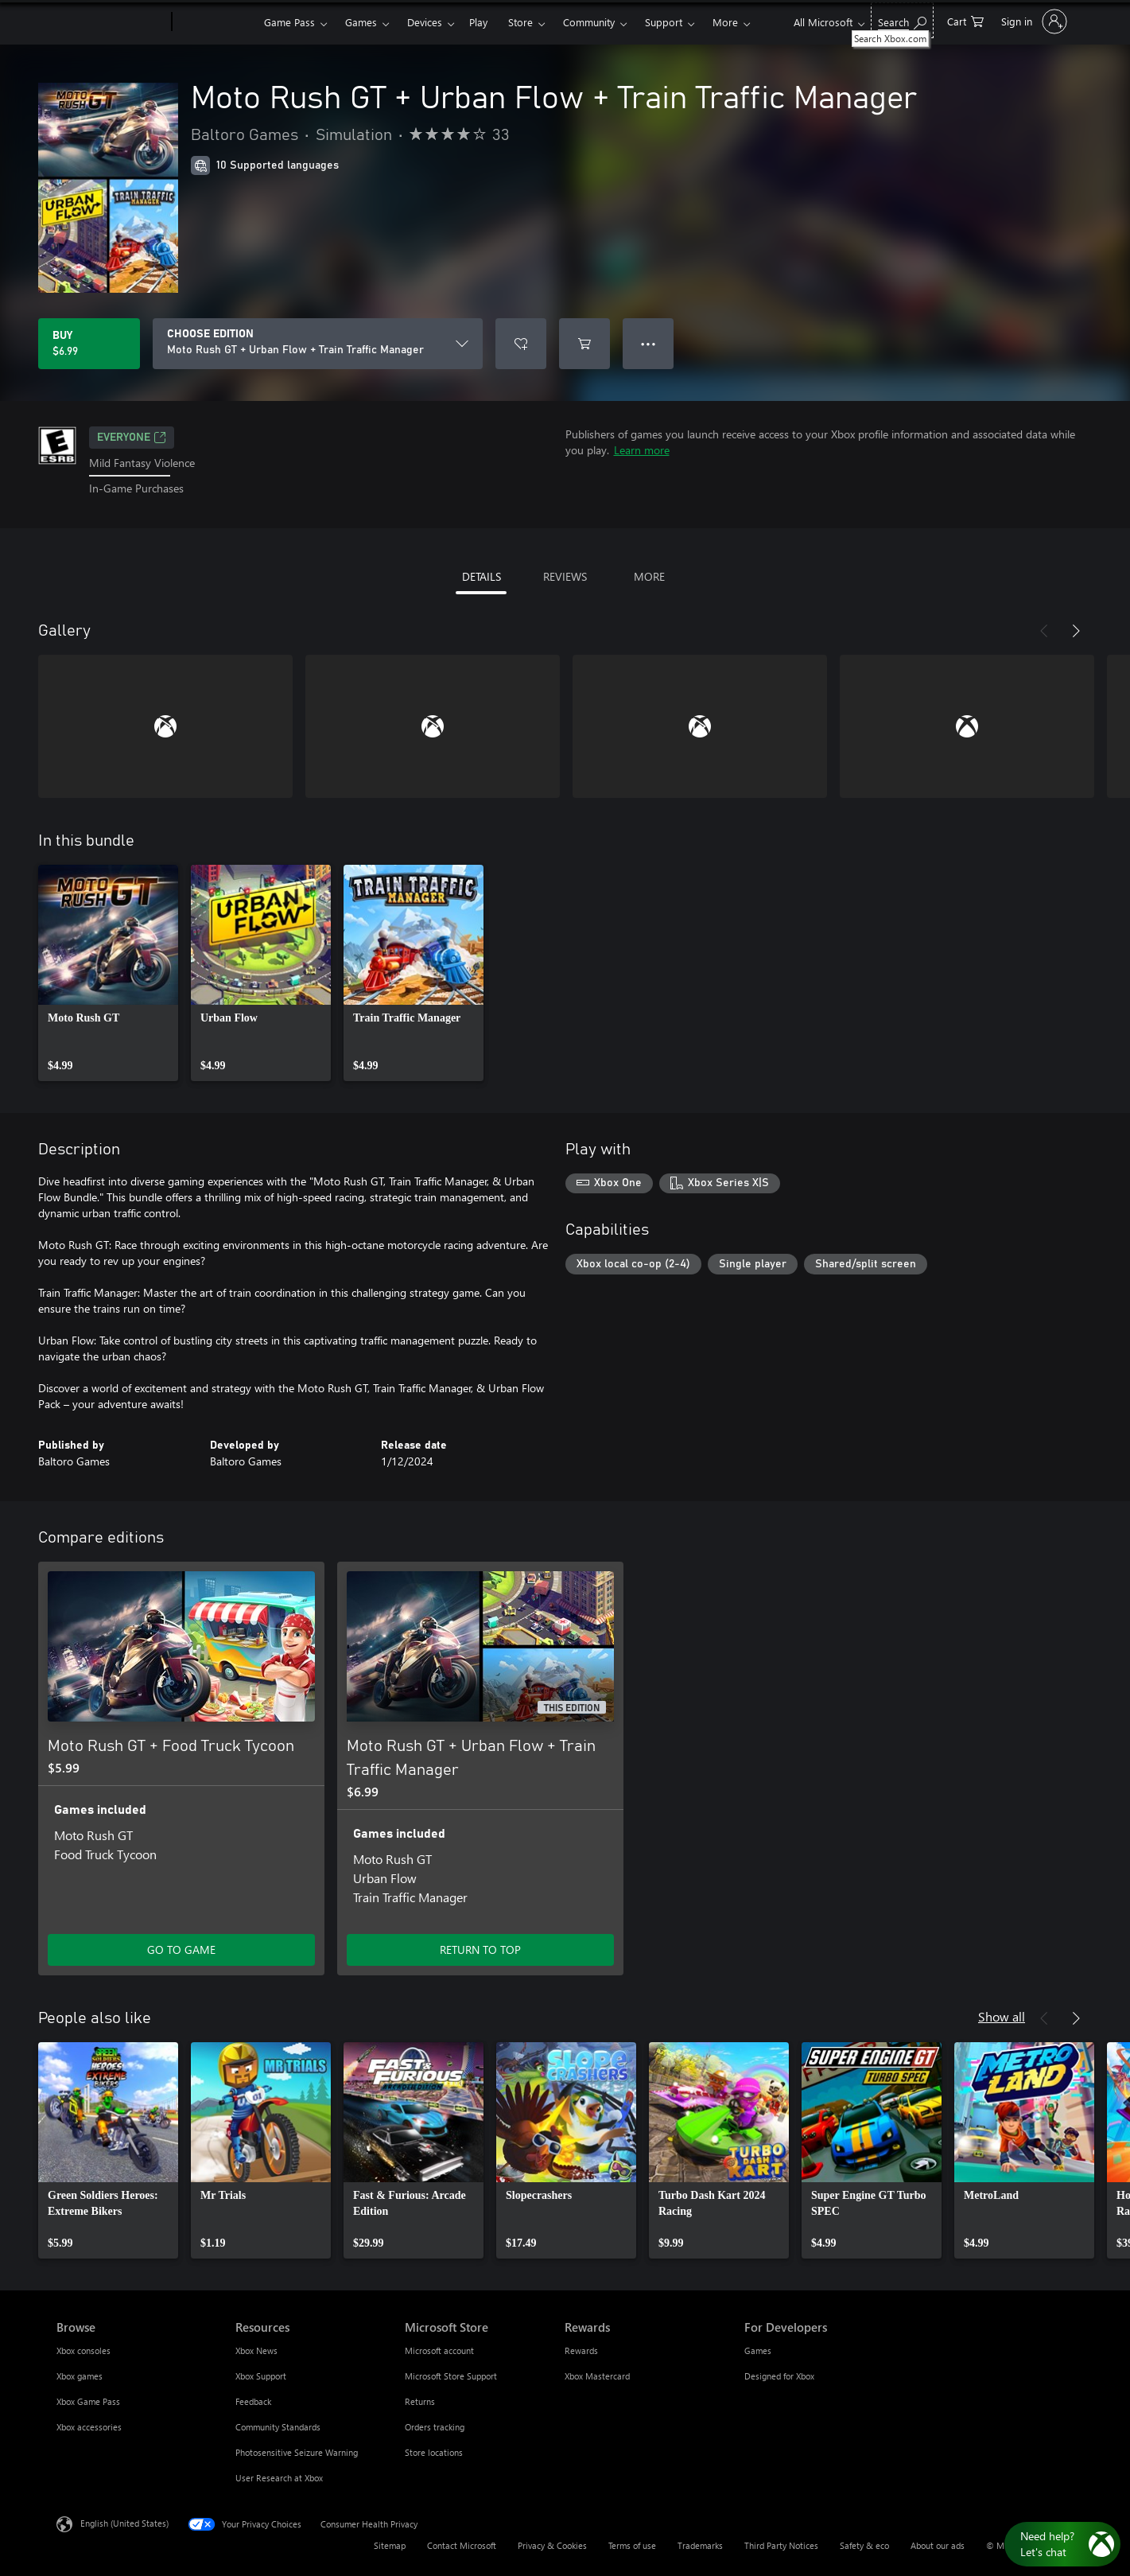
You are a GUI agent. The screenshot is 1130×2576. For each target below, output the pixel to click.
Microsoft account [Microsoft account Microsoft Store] (439, 2350)
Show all (1001, 2016)
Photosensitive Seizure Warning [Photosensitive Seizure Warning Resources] (296, 2452)
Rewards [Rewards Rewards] (581, 2350)
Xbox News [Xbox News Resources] (256, 2350)
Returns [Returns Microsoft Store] (420, 2401)
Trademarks (700, 2545)
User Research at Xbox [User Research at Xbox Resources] (279, 2478)
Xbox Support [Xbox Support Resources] (260, 2376)
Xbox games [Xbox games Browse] (79, 2376)
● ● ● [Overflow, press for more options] (648, 343)
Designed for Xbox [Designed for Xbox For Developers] (779, 2376)
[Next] (1076, 631)
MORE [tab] (649, 576)
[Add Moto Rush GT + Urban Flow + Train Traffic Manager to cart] (584, 343)
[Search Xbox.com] (902, 20)
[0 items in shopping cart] (965, 20)
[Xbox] (216, 22)
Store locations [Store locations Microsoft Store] (434, 2452)
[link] (108, 973)
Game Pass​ (289, 22)
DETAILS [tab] (481, 576)
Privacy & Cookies (552, 2545)
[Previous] (1044, 631)
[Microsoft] (110, 22)
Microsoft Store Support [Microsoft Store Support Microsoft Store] (451, 2376)
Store (520, 22)
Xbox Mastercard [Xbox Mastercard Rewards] (597, 2376)
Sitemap (390, 2545)
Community (589, 22)
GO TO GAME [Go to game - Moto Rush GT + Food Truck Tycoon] (181, 1949)
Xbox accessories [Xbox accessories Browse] (89, 2427)
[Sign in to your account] (1033, 21)
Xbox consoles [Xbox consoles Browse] (83, 2350)
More (725, 22)
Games (361, 22)
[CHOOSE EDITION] (318, 343)
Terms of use (632, 2545)
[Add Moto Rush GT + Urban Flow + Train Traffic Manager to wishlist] (520, 343)
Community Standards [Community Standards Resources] (277, 2427)
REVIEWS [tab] (565, 576)
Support (663, 22)
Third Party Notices (781, 2545)
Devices (424, 22)
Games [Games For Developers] (757, 2350)
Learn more (642, 449)
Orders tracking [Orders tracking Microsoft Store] (434, 2427)
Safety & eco (864, 2545)
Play (478, 22)
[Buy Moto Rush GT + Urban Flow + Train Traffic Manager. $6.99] (89, 343)
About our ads (938, 2545)
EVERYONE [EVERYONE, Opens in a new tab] (131, 437)
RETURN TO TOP (480, 1949)
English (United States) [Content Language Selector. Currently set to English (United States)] (124, 2522)
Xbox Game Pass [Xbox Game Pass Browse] (88, 2401)
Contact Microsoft (461, 2545)
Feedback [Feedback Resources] (253, 2401)
